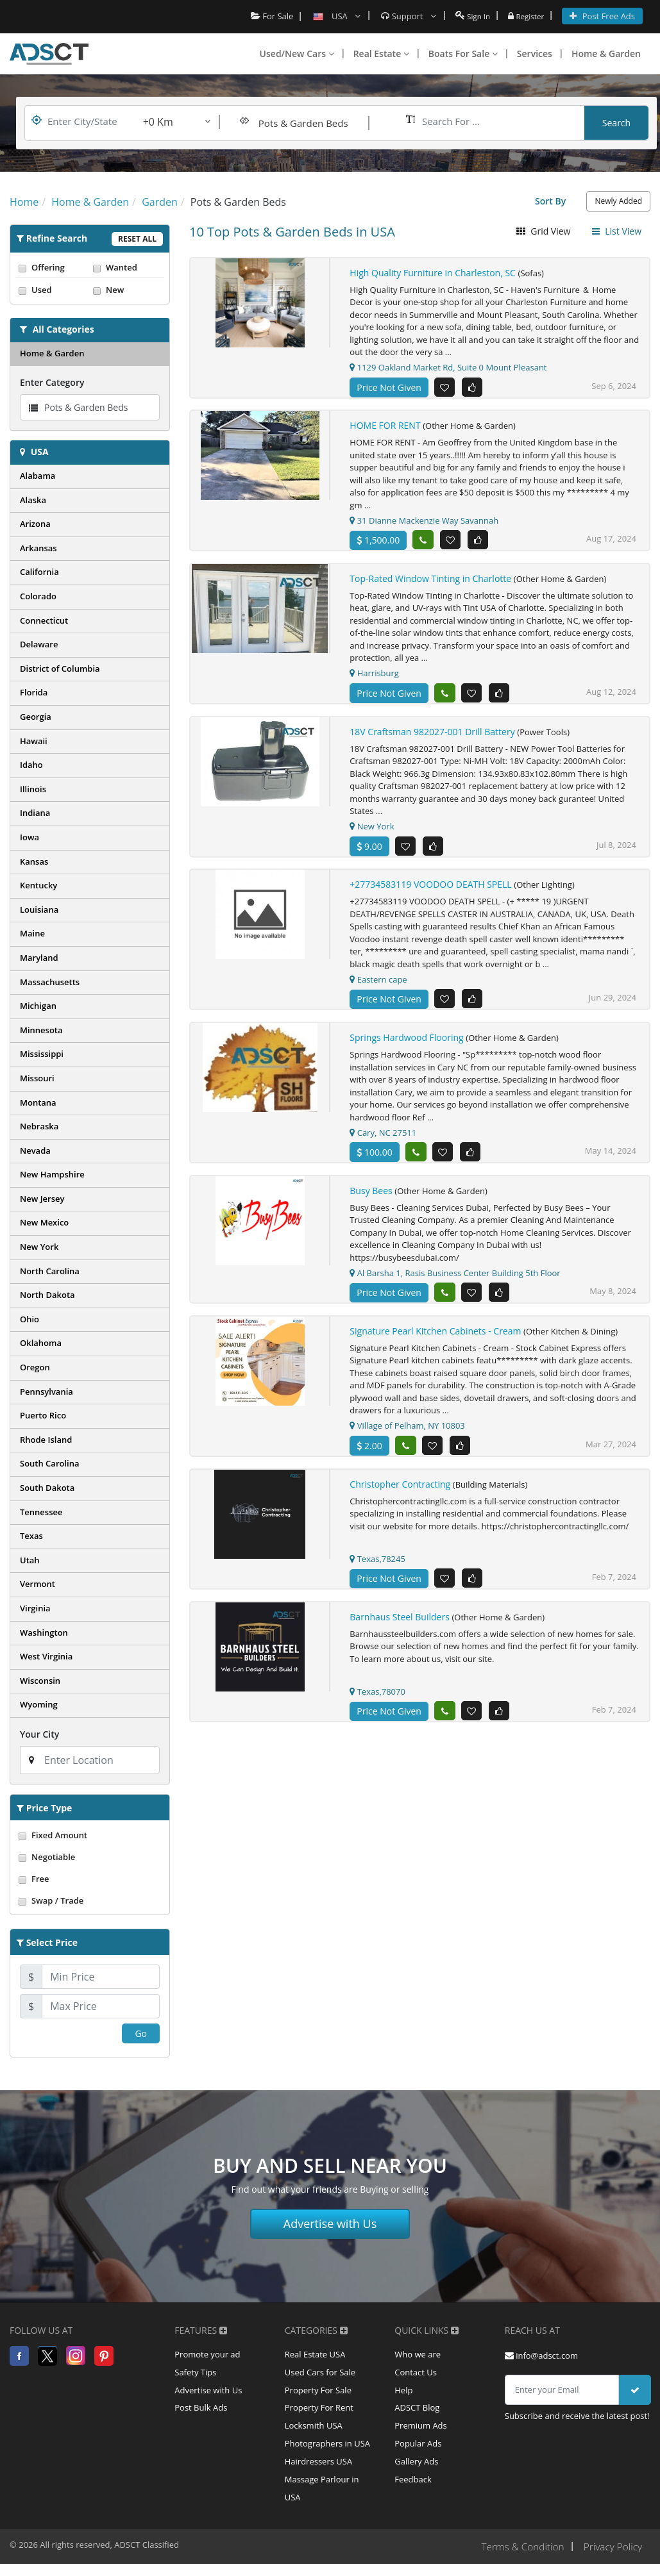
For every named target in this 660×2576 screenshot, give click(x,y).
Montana (38, 1102)
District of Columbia (60, 668)
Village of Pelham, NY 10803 (407, 1436)
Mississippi (41, 1053)
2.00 (369, 1456)
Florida (33, 692)
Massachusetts (50, 982)
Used (53, 289)
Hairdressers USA (318, 2471)
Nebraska (39, 1126)
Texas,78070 (377, 1705)
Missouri (37, 1078)
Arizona (35, 523)
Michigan (38, 1005)
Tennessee (41, 1512)
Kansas (34, 861)
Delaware (39, 644)
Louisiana (39, 909)
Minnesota (41, 1030)
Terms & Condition (518, 2559)
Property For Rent (319, 2413)
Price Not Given (389, 387)
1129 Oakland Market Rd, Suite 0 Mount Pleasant (448, 367)
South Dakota (47, 1487)
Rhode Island (46, 1439)
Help (403, 2394)
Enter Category (52, 382)
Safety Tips (195, 2375)
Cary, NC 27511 (383, 1139)
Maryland (39, 957)
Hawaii (33, 741)
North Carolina (50, 1271)
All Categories (63, 329)
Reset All (137, 238)
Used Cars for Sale (320, 2375)
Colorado (38, 596)
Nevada (35, 1150)
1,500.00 (378, 542)
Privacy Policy (611, 2559)
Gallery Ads (416, 2471)
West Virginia (46, 1656)
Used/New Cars (297, 53)
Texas (31, 1535)
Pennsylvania (46, 1391)
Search (616, 123)
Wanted (127, 267)
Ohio (29, 1319)
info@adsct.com (541, 2355)
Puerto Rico (43, 1415)
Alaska (33, 500)
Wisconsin (40, 1680)
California (39, 572)
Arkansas (38, 548)
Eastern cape (378, 985)
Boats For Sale (463, 53)
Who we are (417, 2355)
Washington (44, 1632)
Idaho (31, 764)
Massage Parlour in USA (322, 2499)
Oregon (35, 1367)
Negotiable (90, 1857)
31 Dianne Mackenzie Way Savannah (424, 522)
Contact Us (415, 2375)
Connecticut (44, 620)
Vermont (37, 1584)
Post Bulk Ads (200, 2413)
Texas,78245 (377, 1570)
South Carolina (50, 1463)
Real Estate (381, 53)
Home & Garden (606, 53)
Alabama (37, 475)
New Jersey (42, 1198)
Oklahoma (41, 1343)
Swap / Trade (90, 1900)
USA (40, 451)
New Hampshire (52, 1174)
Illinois (33, 789)
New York (39, 1246)
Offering (53, 267)
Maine (32, 933)
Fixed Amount (90, 1835)
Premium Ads (420, 2432)
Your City (39, 1734)
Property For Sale (318, 2394)
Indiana (35, 813)
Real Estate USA (315, 2355)
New (127, 289)
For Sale (265, 16)
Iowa (29, 837)
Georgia (35, 716)
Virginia (35, 1608)
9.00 (369, 851)
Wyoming (39, 1704)
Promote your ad (207, 2355)
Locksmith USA (314, 2432)
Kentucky (38, 885)
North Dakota (47, 1294)
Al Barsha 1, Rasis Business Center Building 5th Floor (455, 1282)
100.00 (374, 1160)
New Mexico (44, 1222)
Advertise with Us (330, 2223)
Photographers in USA (327, 2451)
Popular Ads (417, 2451)
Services (534, 53)
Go (141, 2033)
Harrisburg (374, 676)
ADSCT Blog (416, 2413)
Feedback (413, 2490)
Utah (30, 1560)
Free (90, 1878)
